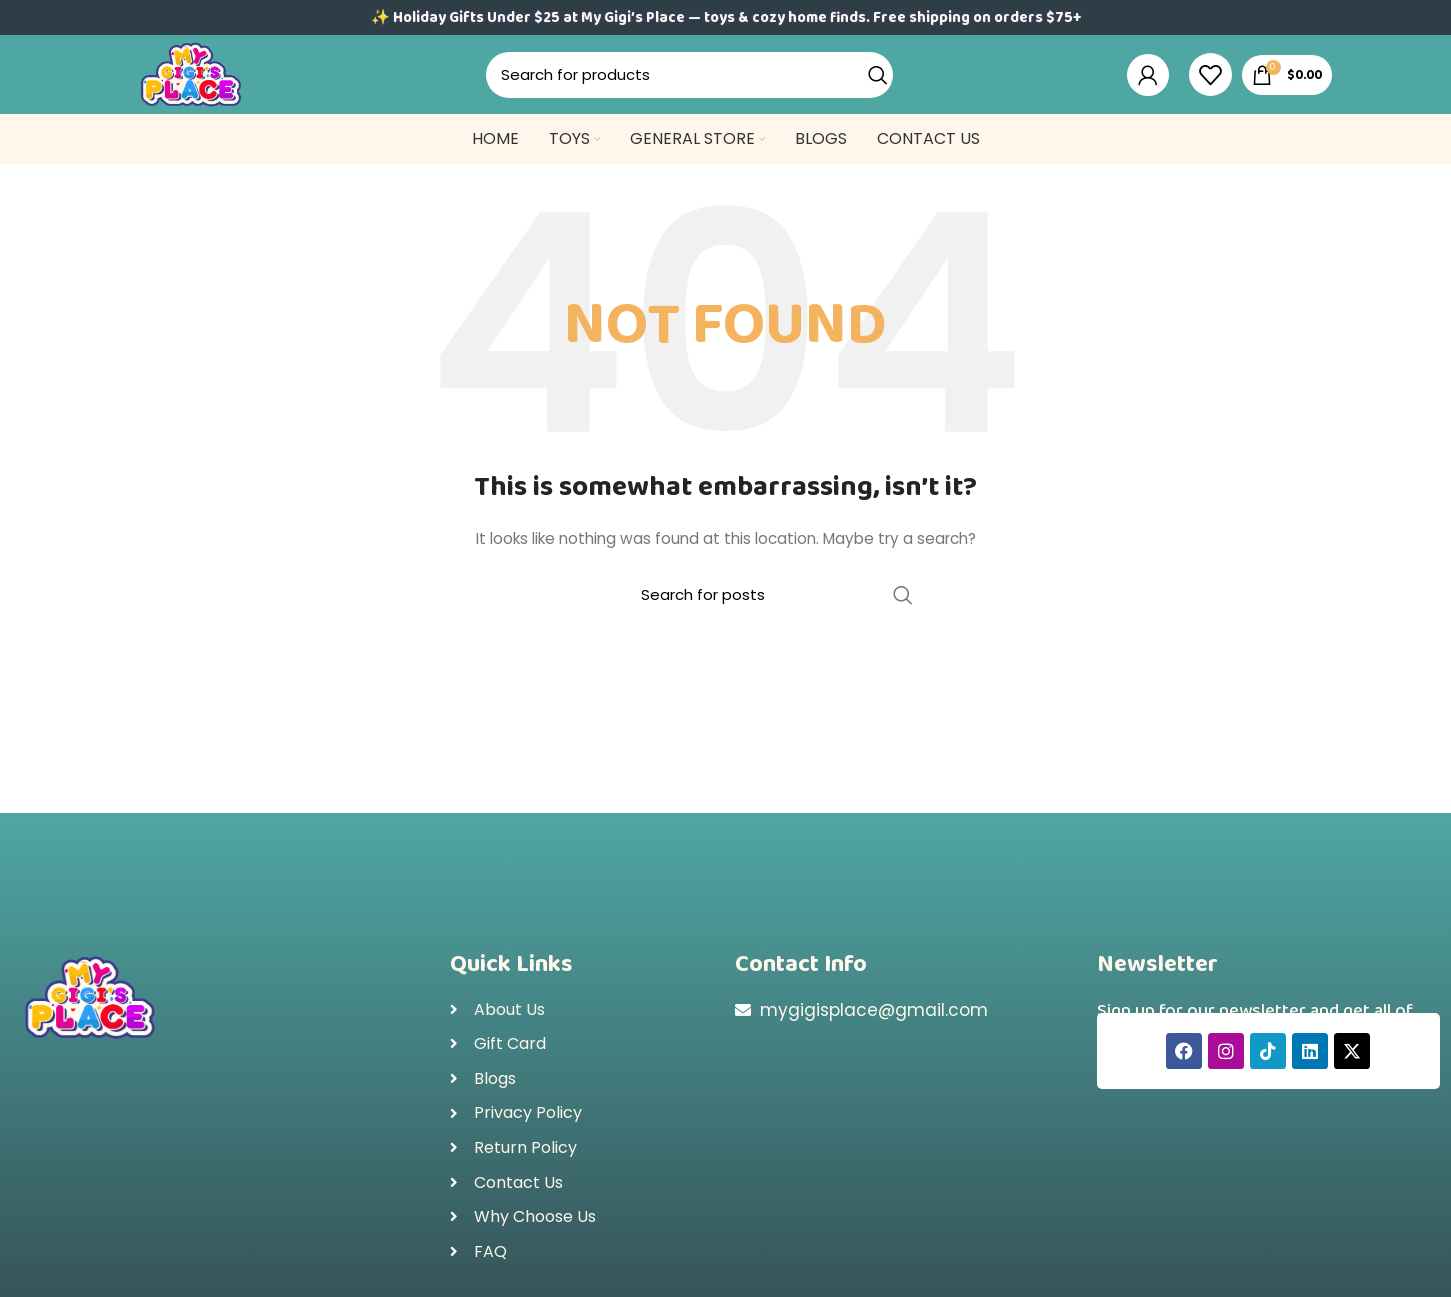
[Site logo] (205, 86)
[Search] (703, 88)
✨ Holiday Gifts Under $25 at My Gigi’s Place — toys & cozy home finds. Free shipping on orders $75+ (726, 18)
